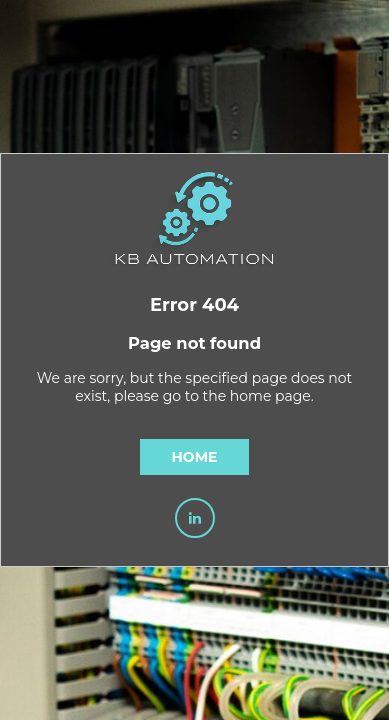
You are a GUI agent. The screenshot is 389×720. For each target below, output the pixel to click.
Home (195, 457)
